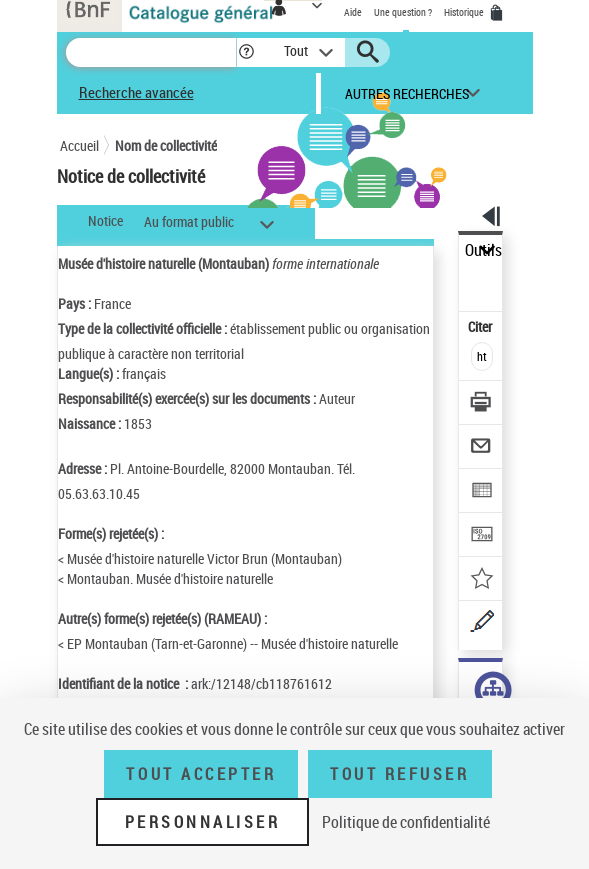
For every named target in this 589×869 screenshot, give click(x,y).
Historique (465, 12)
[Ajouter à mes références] (481, 580)
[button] (246, 52)
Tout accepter (201, 774)
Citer (481, 326)
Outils (483, 250)
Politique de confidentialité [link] (406, 822)
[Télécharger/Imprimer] (481, 404)
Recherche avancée (136, 92)
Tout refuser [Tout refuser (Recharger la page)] (399, 774)
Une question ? (403, 12)
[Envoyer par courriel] (481, 448)
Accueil (79, 145)
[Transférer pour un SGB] (481, 536)
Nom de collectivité (166, 145)
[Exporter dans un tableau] (481, 492)
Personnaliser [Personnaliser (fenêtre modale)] (203, 822)
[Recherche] (151, 52)
